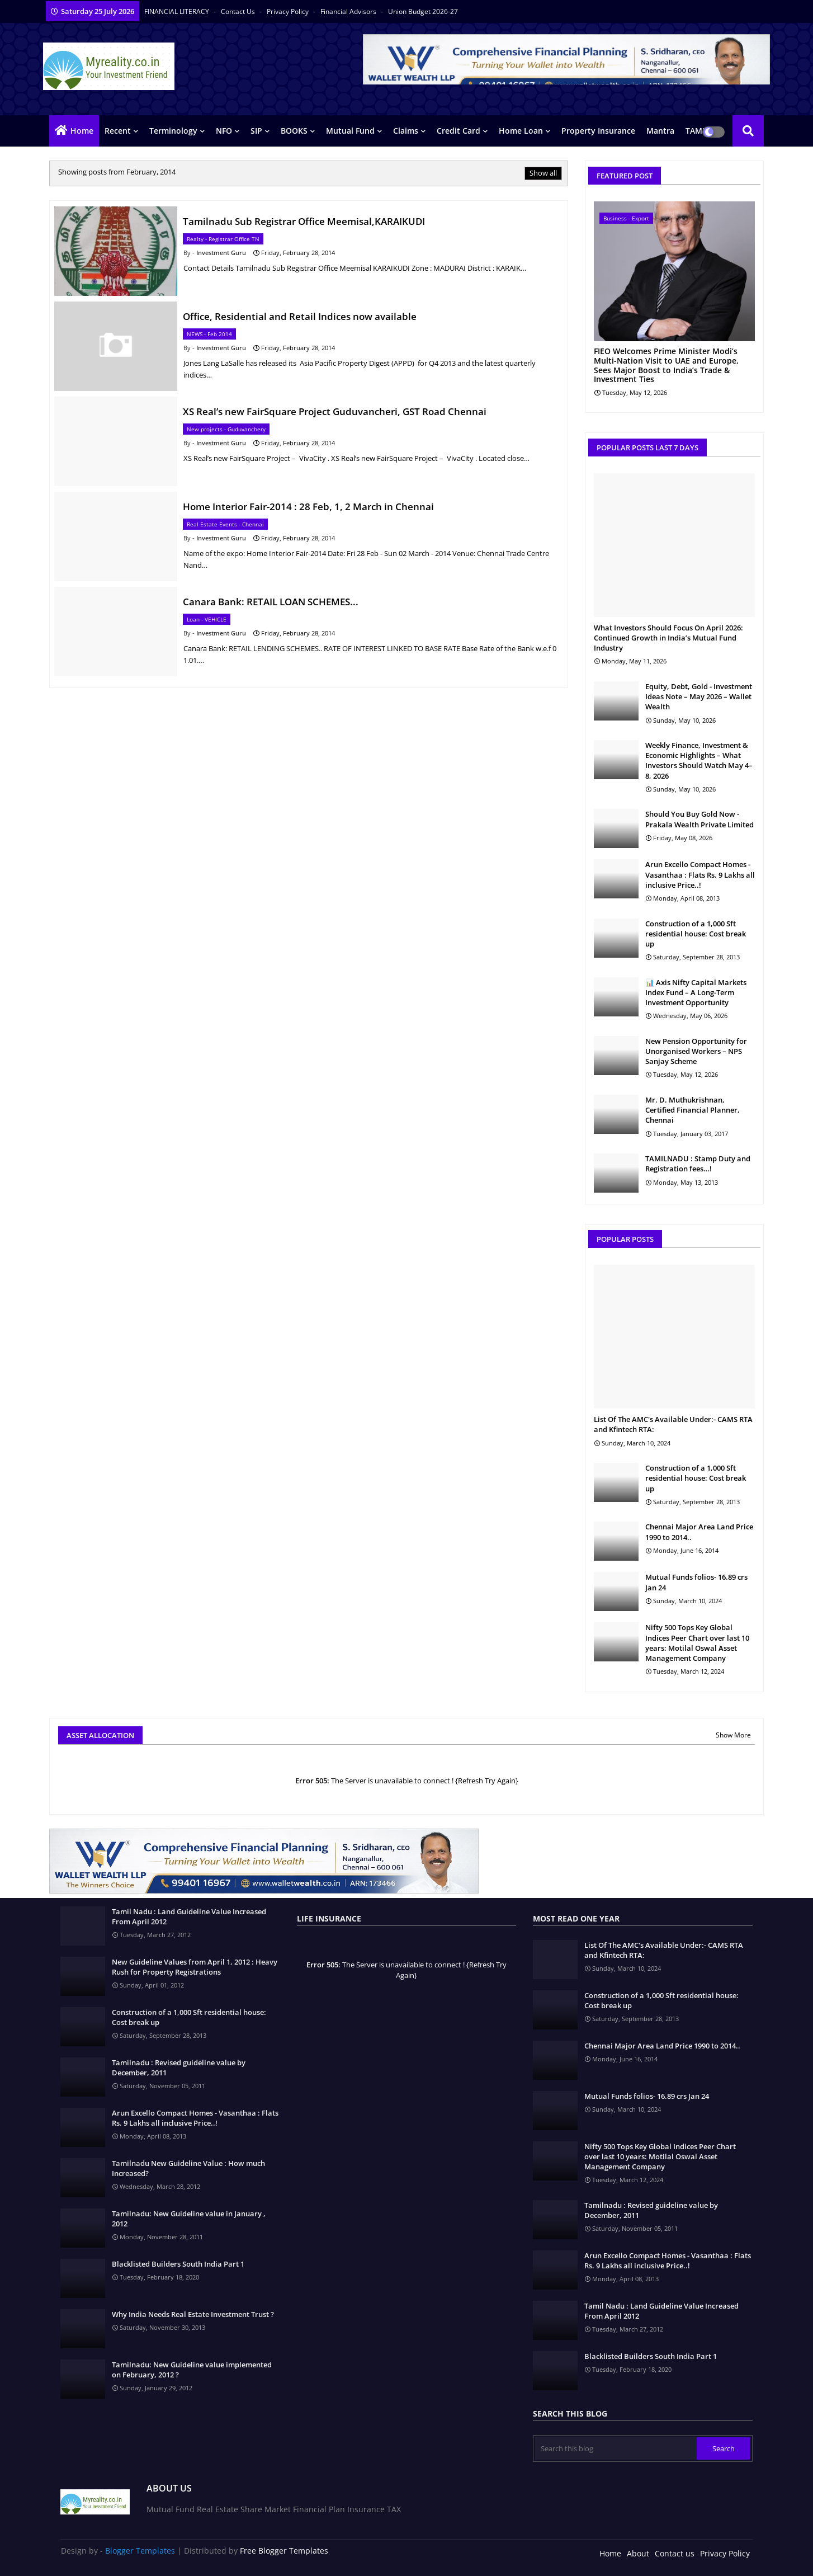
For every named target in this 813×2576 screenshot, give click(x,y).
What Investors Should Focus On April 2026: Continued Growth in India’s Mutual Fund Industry (668, 638)
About (638, 2553)
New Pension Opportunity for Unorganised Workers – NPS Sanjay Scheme (696, 1051)
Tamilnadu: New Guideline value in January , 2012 (189, 2218)
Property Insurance (598, 130)
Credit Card (458, 130)
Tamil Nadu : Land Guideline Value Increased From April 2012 (189, 1916)
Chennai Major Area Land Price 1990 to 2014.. (699, 1532)
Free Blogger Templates (284, 2550)
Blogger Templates (140, 2550)
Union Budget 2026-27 (423, 11)
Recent (118, 130)
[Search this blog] (615, 2448)
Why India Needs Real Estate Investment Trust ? (193, 2314)
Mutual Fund (350, 130)
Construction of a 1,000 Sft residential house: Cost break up (695, 934)
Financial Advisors (349, 11)
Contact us (239, 11)
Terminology (173, 130)
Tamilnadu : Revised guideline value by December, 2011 (178, 2067)
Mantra (660, 130)
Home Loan (521, 130)
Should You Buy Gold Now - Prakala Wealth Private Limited (699, 819)
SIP (256, 130)
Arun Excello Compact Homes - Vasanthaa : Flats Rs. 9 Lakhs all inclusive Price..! (700, 874)
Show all (543, 173)
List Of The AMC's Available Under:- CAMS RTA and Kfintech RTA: (673, 1424)
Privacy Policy (288, 11)
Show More (733, 1735)
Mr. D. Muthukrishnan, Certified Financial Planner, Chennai (692, 1110)
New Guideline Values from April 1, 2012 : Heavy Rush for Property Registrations (194, 1967)
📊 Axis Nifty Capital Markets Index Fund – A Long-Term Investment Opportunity (695, 992)
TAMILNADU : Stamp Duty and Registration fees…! (697, 1163)
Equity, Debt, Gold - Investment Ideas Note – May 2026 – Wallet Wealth (698, 696)
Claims (405, 130)
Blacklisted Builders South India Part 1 (178, 2264)
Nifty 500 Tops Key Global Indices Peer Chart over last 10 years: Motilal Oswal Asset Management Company (697, 1642)
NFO (224, 130)
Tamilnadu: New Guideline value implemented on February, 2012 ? (192, 2370)
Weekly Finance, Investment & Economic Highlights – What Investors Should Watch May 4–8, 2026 (699, 760)
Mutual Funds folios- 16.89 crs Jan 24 (696, 1582)
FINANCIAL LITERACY (177, 11)
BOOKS (294, 130)
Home (81, 130)
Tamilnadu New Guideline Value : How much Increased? (188, 2168)
